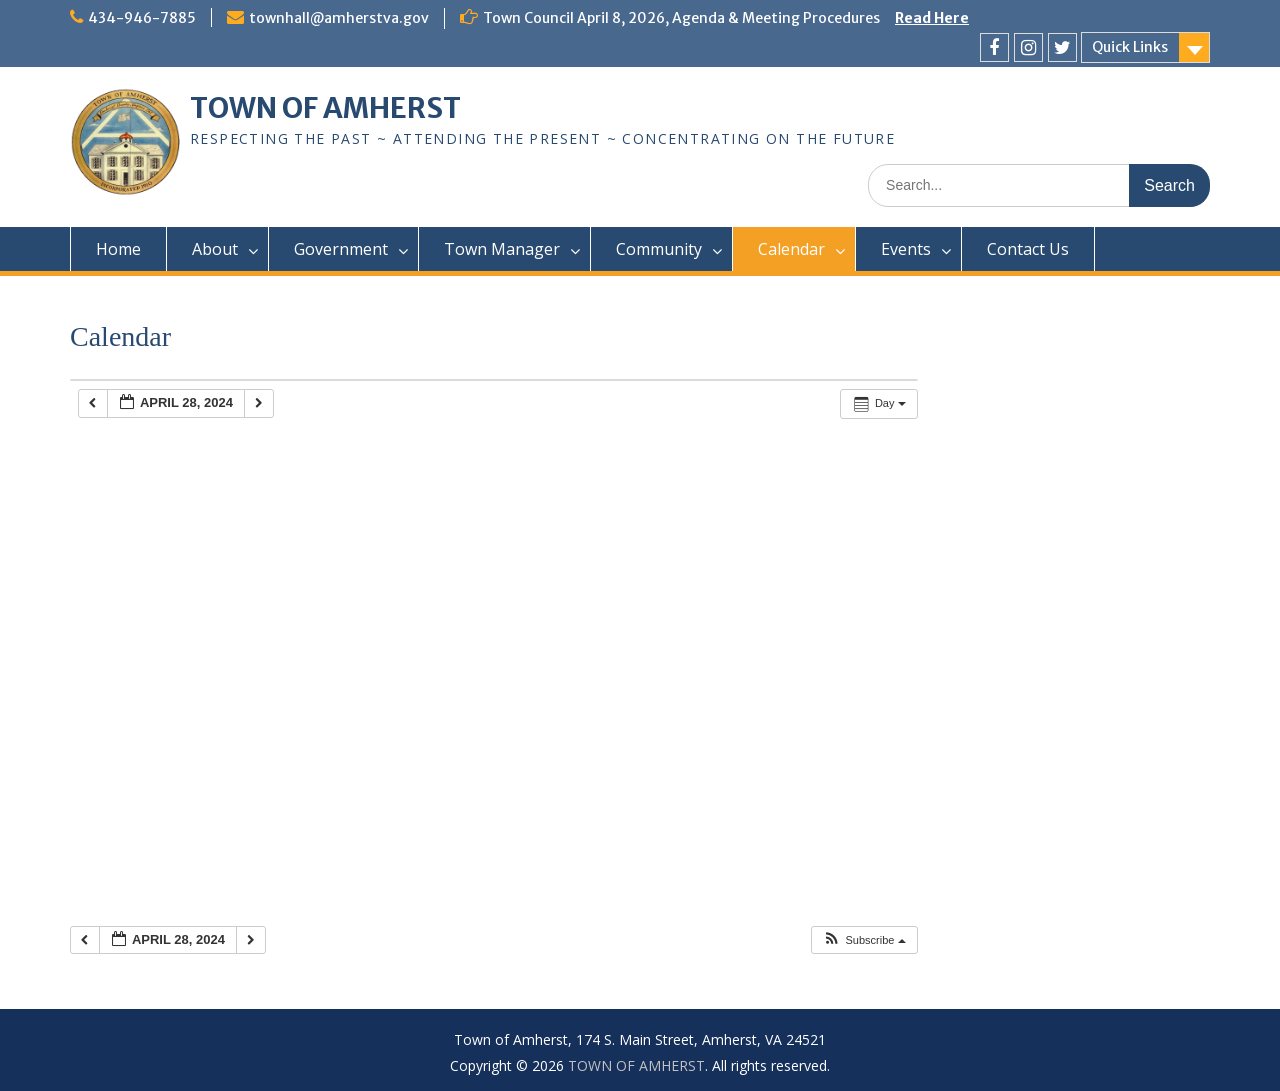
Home (118, 249)
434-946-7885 (142, 18)
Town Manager (502, 249)
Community (659, 249)
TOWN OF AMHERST (325, 108)
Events (906, 249)
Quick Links (1130, 47)
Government (341, 249)
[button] (863, 940)
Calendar (791, 249)
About (215, 249)
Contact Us (1028, 249)
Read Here (932, 18)
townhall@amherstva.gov (339, 18)
